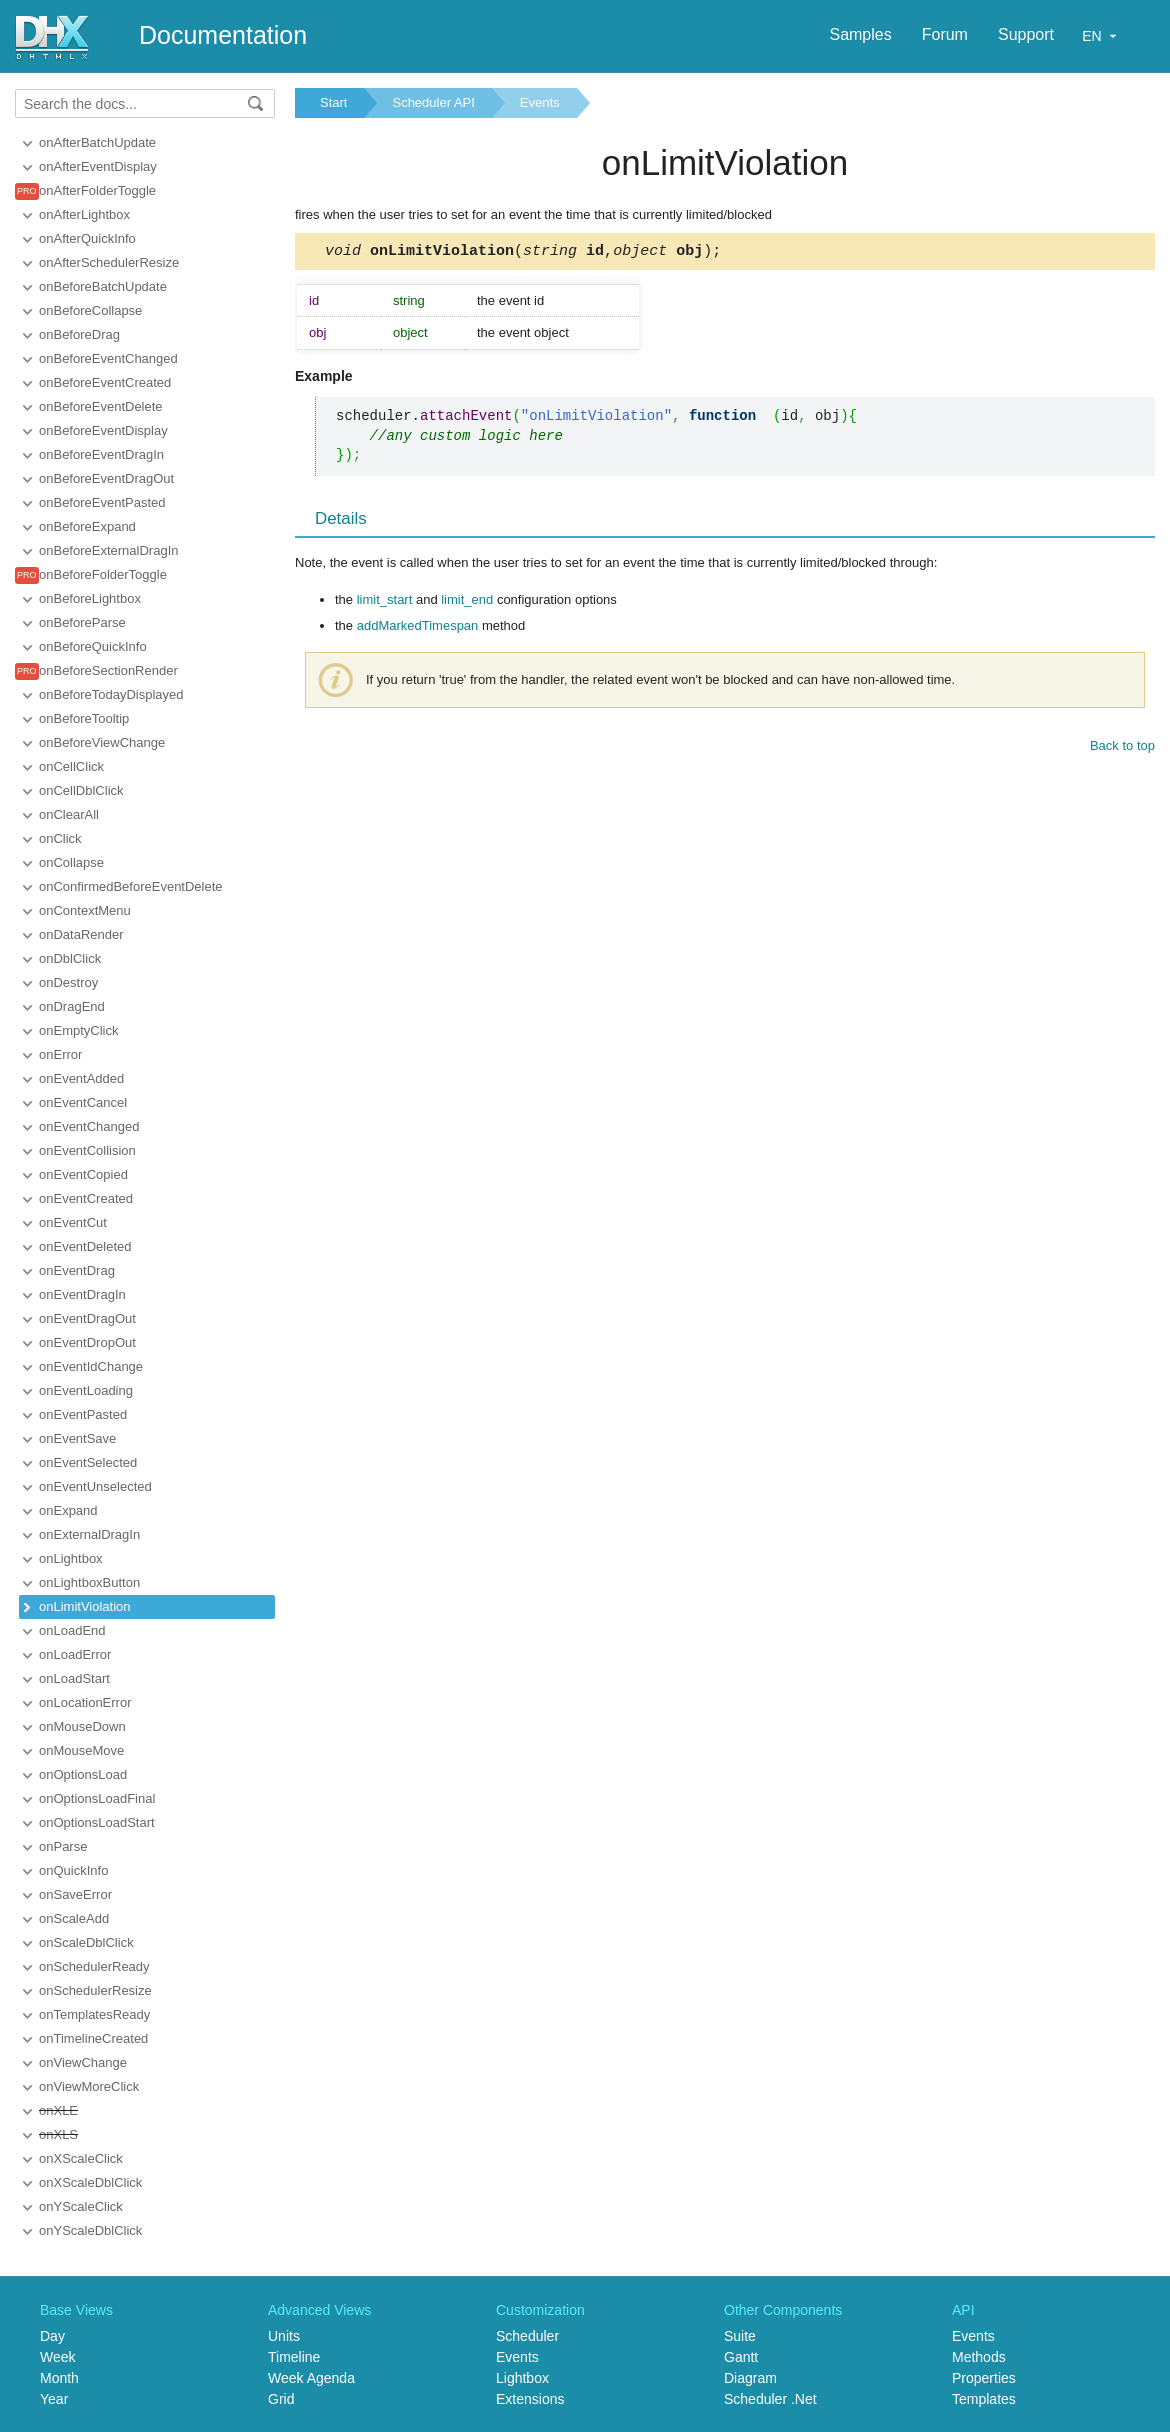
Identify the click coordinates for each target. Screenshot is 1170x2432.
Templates (984, 2399)
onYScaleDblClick (90, 2230)
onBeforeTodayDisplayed (111, 694)
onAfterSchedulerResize (109, 262)
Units (284, 2336)
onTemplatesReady (94, 2014)
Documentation (223, 35)
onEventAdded (81, 1078)
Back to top (1122, 748)
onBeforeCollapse (90, 310)
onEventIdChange (91, 1366)
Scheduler (527, 2336)
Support (1026, 34)
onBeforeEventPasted (102, 502)
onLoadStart (74, 1678)
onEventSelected (88, 1462)
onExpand (68, 1510)
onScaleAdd (74, 1918)
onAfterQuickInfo (87, 238)
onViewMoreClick (89, 2086)
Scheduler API (433, 102)
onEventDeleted (85, 1246)
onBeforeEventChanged (108, 358)
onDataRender (81, 934)
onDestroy (68, 982)
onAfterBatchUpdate (97, 142)
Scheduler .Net (770, 2399)
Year (54, 2399)
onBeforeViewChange (102, 742)
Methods (979, 2357)
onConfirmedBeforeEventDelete (131, 886)
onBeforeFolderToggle (103, 574)
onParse (63, 1846)
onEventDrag (77, 1270)
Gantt (741, 2357)
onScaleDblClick (86, 1942)
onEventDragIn (82, 1294)
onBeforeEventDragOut (106, 478)
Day (52, 2336)
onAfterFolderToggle (97, 190)
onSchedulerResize (95, 1990)
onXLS (58, 2134)
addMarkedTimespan (418, 628)
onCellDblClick (81, 790)
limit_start (385, 602)
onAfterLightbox (84, 214)
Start (333, 102)
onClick (60, 838)
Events (540, 102)
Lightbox (522, 2378)
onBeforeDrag (79, 334)
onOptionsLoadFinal (97, 1798)
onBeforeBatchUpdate (103, 286)
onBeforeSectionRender (108, 670)
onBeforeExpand (87, 526)
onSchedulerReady (94, 1966)
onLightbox (71, 1558)
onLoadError (75, 1654)
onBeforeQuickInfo (93, 646)
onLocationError (85, 1702)
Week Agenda (311, 2378)
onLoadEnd (72, 1630)
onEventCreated (86, 1198)
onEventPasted (83, 1414)
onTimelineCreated (93, 2038)
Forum (945, 34)
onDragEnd (72, 1006)
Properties (984, 2378)
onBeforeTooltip (84, 718)
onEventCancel (83, 1102)
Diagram (750, 2378)
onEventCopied (83, 1174)
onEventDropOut (87, 1342)
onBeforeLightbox (90, 598)
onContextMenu (85, 910)
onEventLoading (86, 1390)
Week (58, 2357)
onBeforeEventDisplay (103, 430)
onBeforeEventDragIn (101, 454)
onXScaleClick (81, 2158)
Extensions (530, 2399)
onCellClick (71, 766)
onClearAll (69, 814)
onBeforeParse (82, 622)
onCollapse (71, 862)
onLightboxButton (89, 1582)
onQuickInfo (73, 1870)
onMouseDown (82, 1726)
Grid (281, 2399)
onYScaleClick (81, 2206)
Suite (740, 2336)
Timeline (294, 2357)
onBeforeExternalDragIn (108, 550)
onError (60, 1054)
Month (59, 2378)
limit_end (467, 602)
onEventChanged (89, 1126)
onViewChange (83, 2062)
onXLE (58, 2110)
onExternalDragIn (89, 1534)
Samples (860, 34)
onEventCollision (87, 1150)
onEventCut (73, 1222)
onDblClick (70, 958)
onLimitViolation (85, 1606)
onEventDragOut (87, 1318)
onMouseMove (81, 1750)
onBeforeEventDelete (101, 406)
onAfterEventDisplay (98, 166)
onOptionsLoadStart (97, 1822)
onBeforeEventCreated (105, 382)
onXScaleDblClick (90, 2182)
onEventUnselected (95, 1486)
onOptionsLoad (83, 1774)
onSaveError (75, 1894)
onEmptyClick (78, 1030)
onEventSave (77, 1438)
